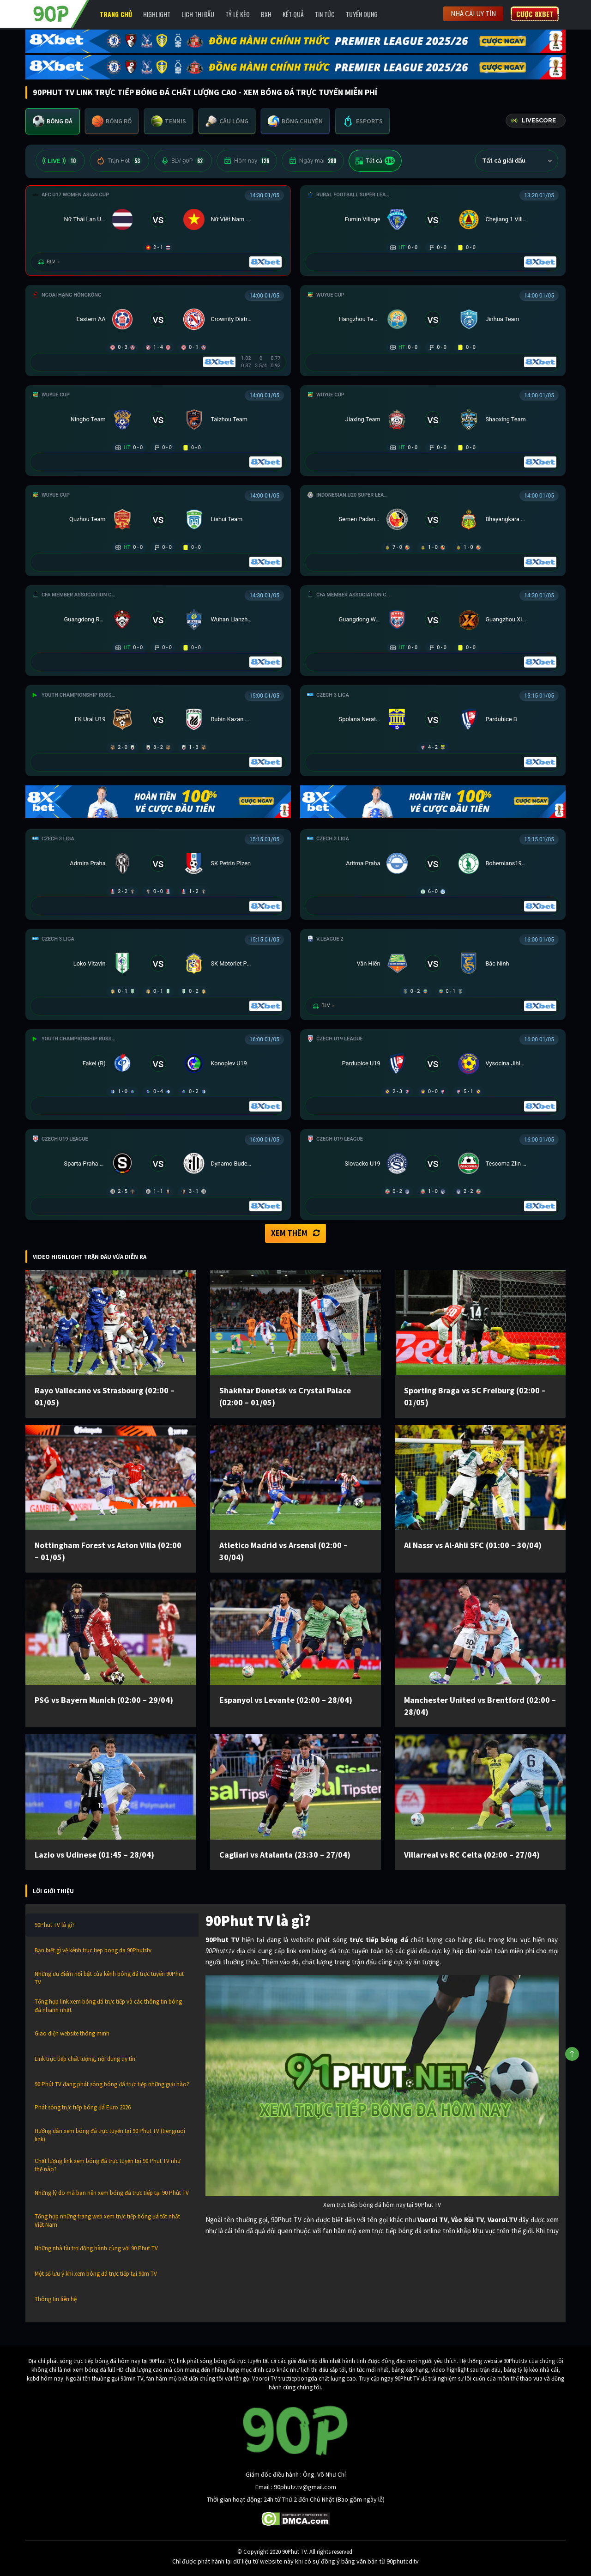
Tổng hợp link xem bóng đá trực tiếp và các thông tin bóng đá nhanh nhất (108, 2006)
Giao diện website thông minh (72, 2033)
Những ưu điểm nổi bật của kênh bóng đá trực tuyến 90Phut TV (109, 1978)
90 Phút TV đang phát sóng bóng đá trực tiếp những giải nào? (112, 2084)
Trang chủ (116, 14)
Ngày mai (313, 161)
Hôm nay (246, 161)
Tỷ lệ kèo (237, 14)
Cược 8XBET (534, 14)
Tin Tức (325, 14)
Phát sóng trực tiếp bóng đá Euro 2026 (83, 2107)
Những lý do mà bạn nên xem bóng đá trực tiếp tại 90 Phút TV (112, 2193)
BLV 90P (183, 161)
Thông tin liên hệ (56, 2299)
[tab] (52, 121)
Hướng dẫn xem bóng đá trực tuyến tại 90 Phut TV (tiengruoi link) (110, 2135)
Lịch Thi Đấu (197, 14)
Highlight (156, 14)
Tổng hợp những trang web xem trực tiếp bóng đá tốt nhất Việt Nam (107, 2220)
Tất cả (375, 161)
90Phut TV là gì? (55, 1925)
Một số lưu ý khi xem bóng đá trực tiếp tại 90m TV (96, 2274)
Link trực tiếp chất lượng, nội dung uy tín (85, 2059)
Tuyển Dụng (362, 14)
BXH (266, 14)
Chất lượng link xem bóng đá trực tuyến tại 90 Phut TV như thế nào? (108, 2165)
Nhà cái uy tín (473, 13)
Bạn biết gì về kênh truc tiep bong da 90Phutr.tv (93, 1950)
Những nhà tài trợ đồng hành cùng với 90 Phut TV (96, 2248)
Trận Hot (119, 161)
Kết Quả (293, 14)
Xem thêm (295, 1233)
